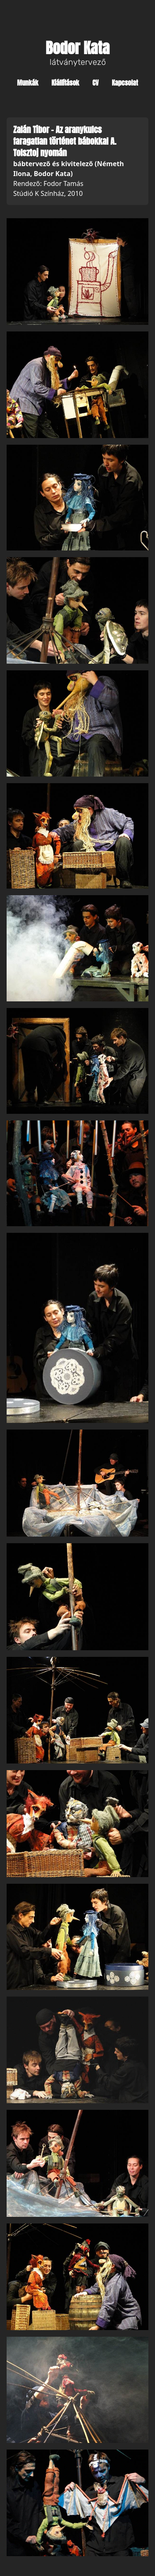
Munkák (27, 83)
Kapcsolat (125, 83)
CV (95, 83)
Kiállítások (65, 83)
